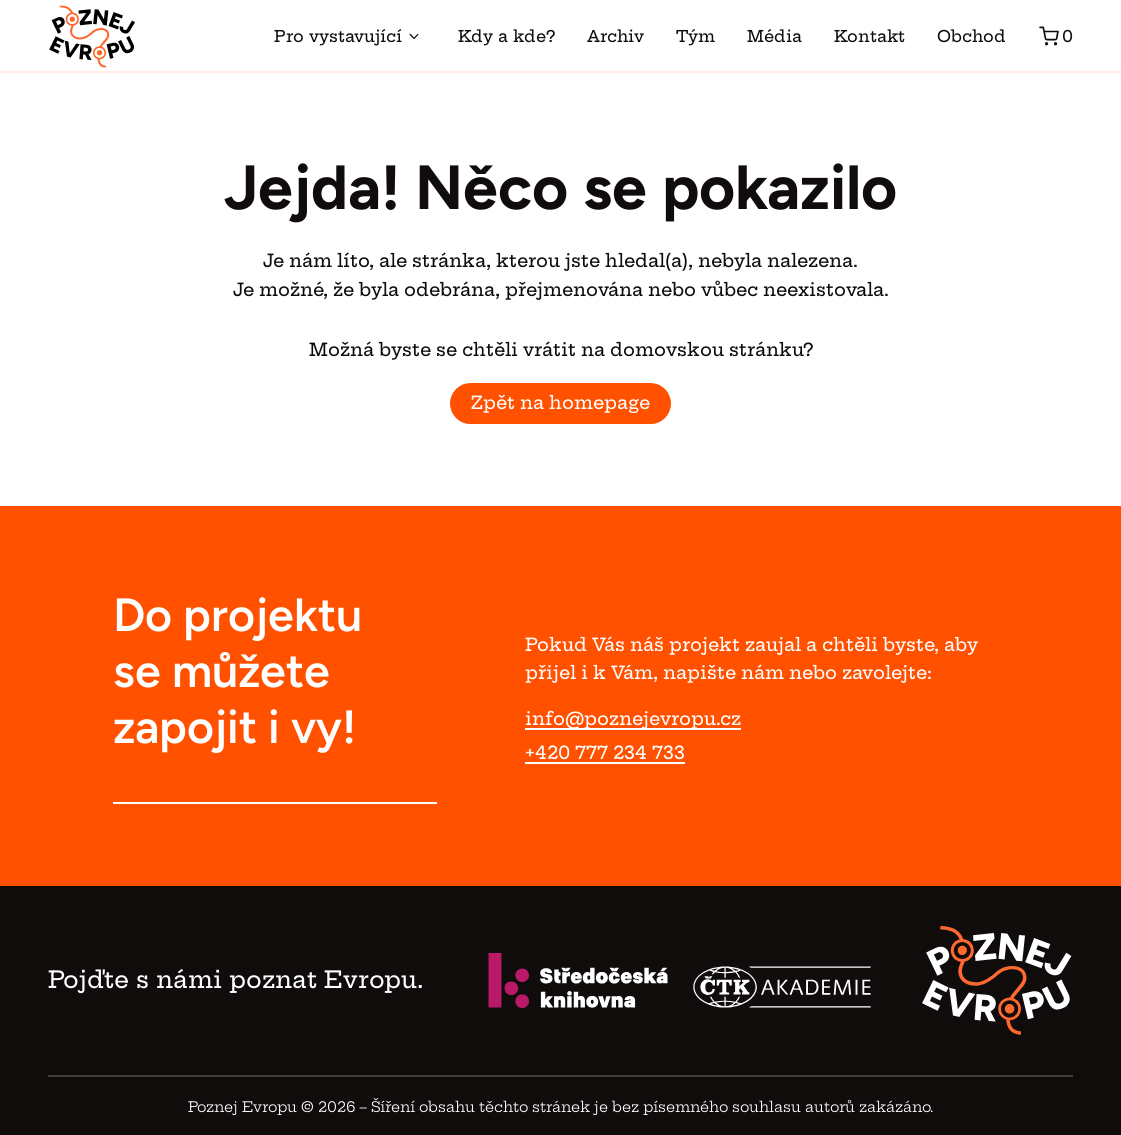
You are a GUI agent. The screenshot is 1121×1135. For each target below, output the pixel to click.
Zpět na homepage (560, 402)
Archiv (615, 36)
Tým (695, 36)
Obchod (971, 36)
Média (774, 36)
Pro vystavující (350, 36)
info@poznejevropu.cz (633, 718)
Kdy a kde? (506, 36)
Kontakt (869, 36)
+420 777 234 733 (605, 752)
